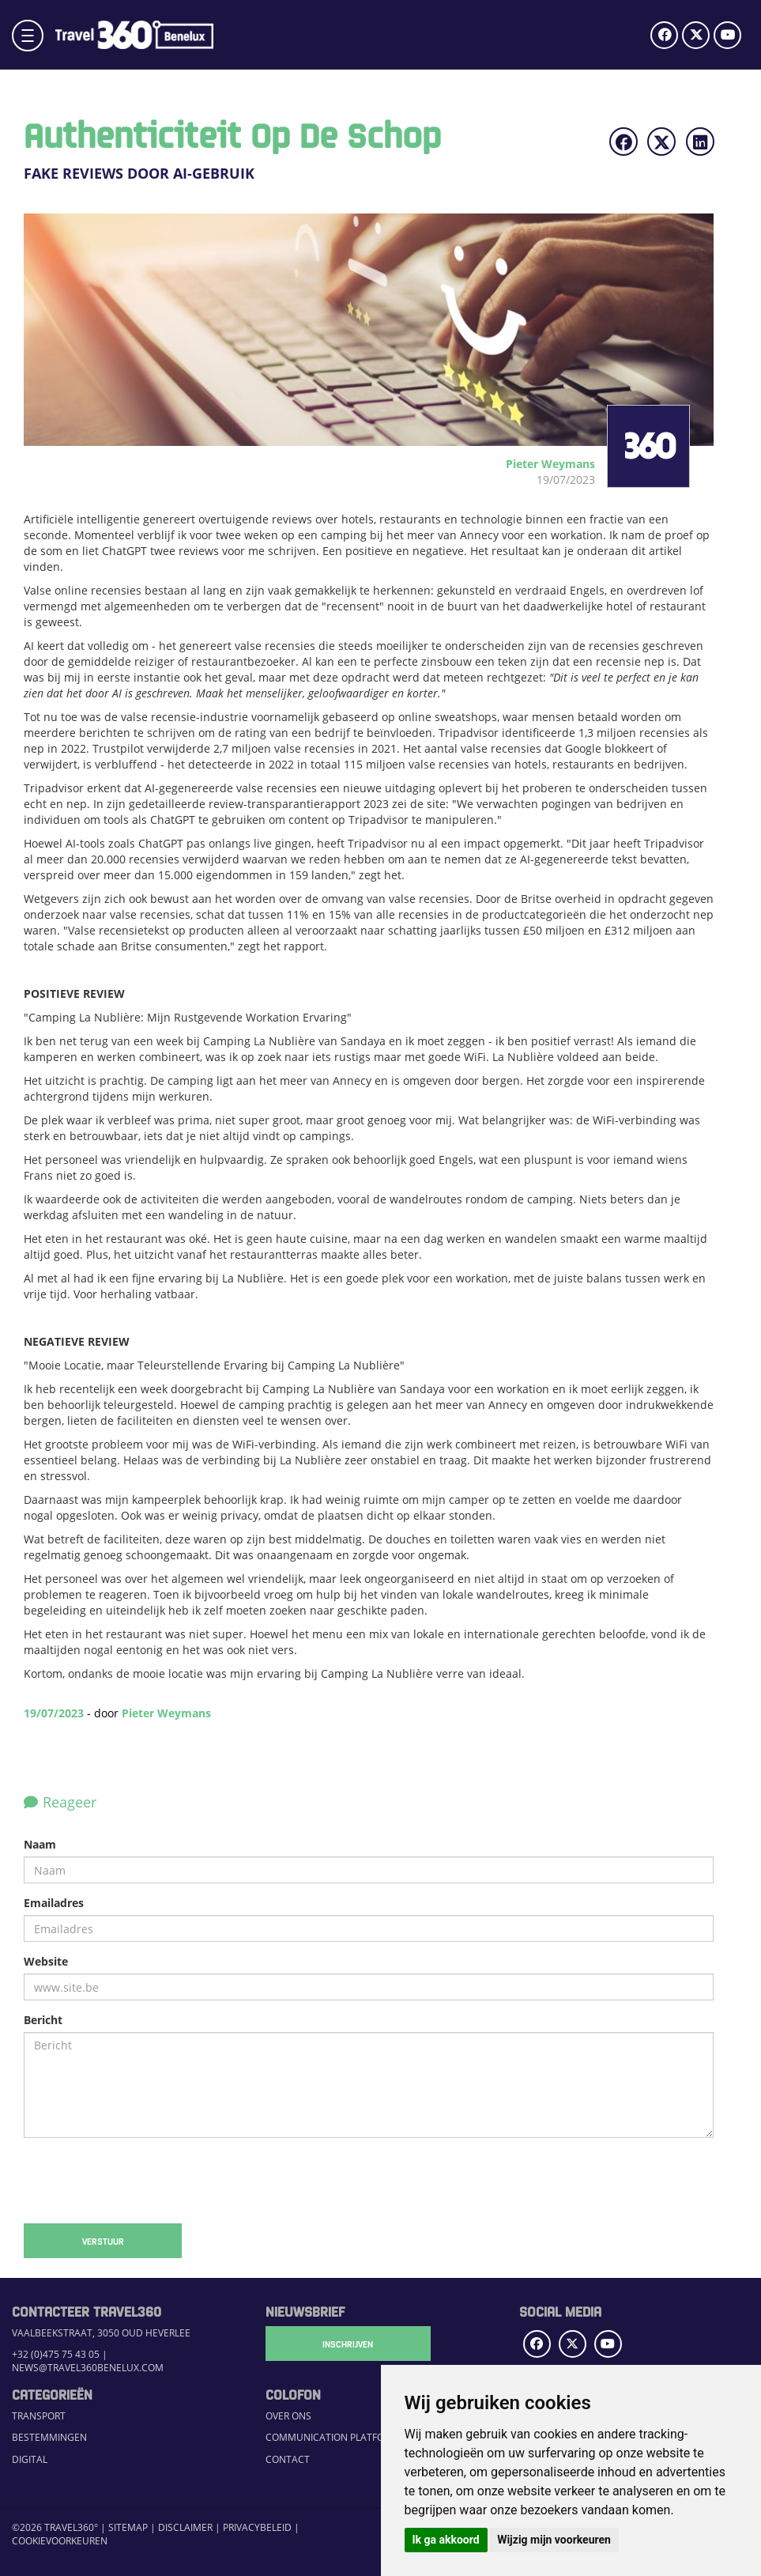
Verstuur (103, 2240)
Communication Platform (332, 2437)
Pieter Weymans (166, 1712)
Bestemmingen (49, 2437)
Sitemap (128, 2527)
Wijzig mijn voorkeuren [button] (554, 2539)
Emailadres (54, 1902)
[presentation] (144, 2181)
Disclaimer (185, 2527)
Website (46, 1961)
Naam (40, 1844)
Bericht (43, 2019)
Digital (29, 2459)
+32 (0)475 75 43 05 (56, 2354)
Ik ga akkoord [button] (446, 2539)
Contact (288, 2459)
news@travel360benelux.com (88, 2367)
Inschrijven (344, 2343)
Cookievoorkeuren (59, 2541)
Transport (39, 2416)
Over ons (288, 2416)
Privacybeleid (257, 2527)
